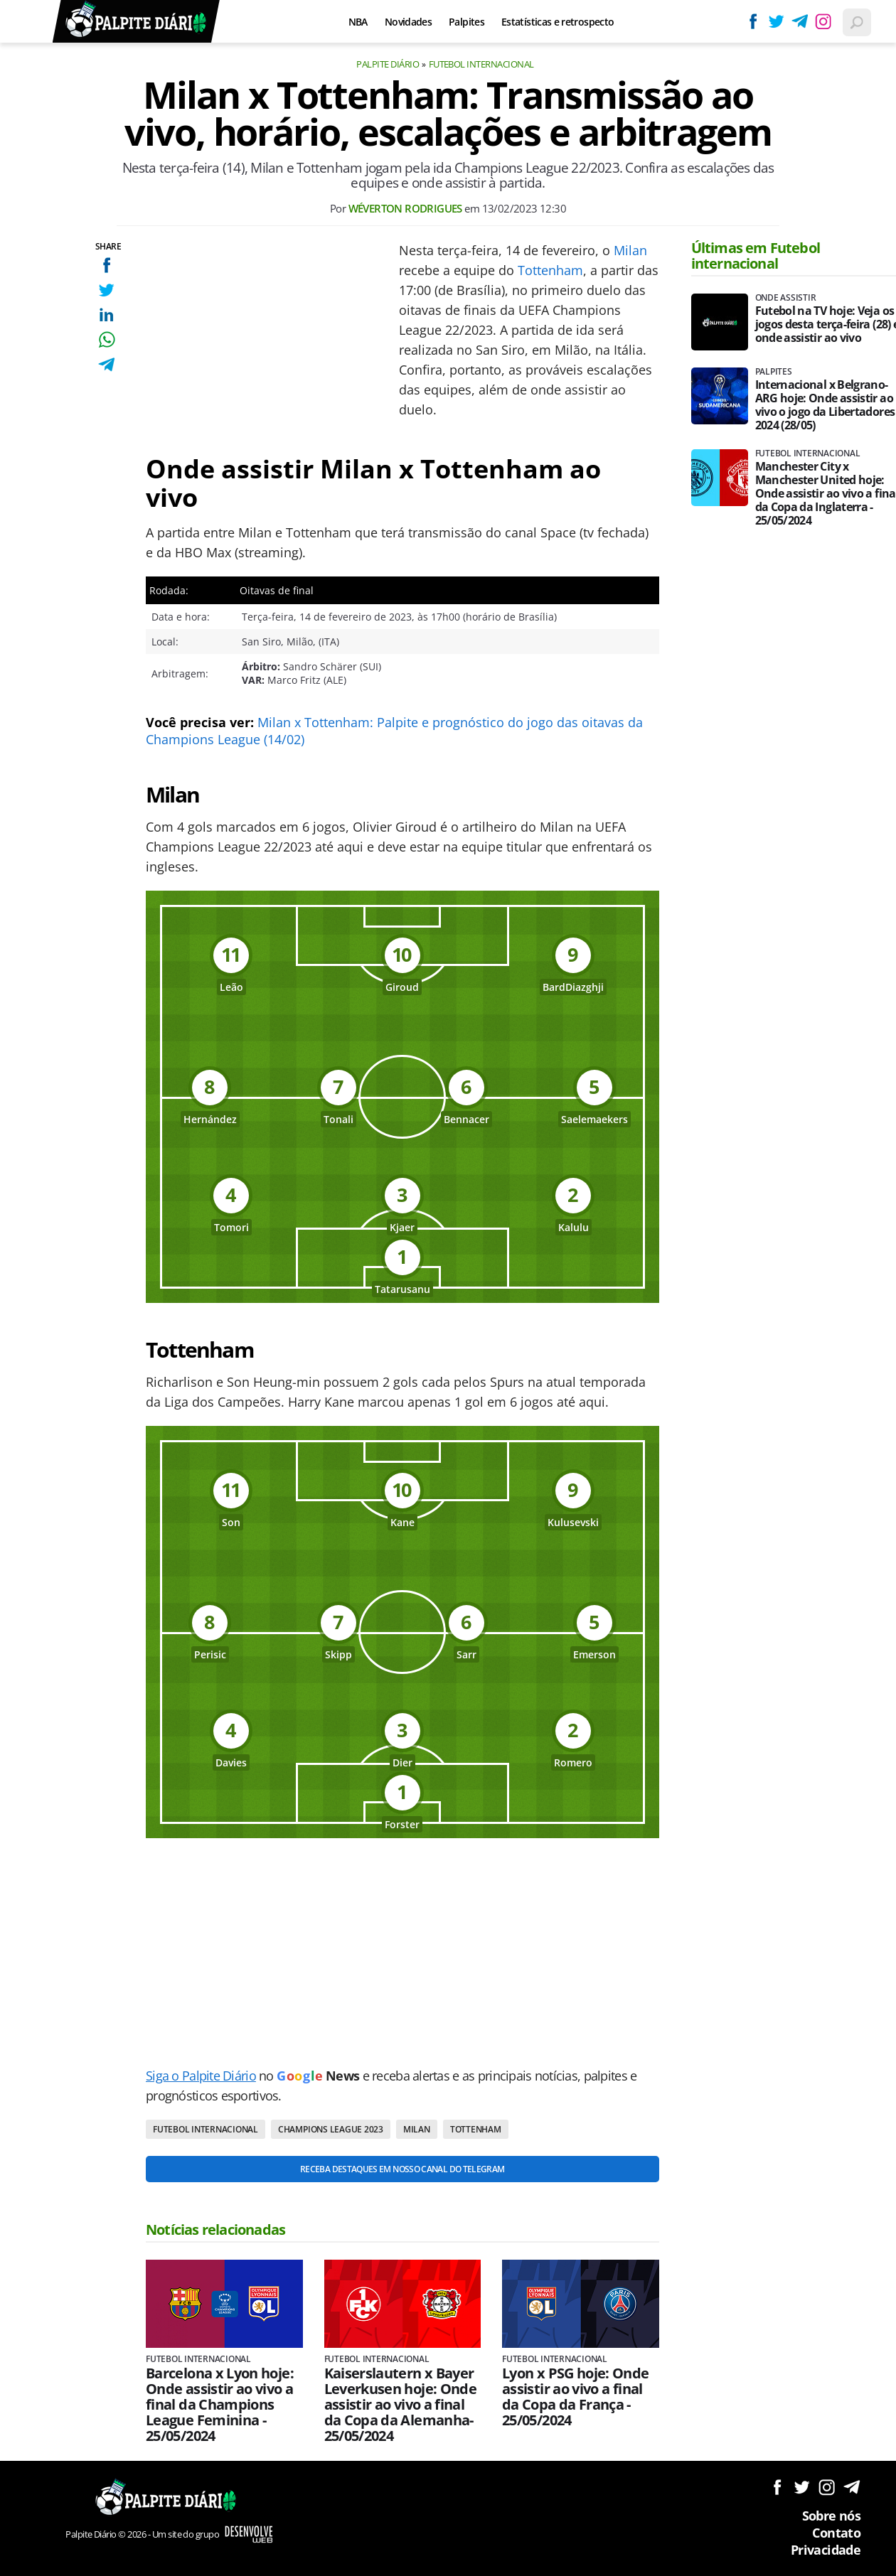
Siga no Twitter (802, 2487)
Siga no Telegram (851, 2487)
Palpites (466, 21)
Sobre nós (831, 2515)
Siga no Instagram (827, 2487)
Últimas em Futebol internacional (756, 255)
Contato (836, 2532)
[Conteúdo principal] (448, 1288)
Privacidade (825, 2549)
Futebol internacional (481, 64)
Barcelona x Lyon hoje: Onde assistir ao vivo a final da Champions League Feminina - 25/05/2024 (220, 2405)
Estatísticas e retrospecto (557, 21)
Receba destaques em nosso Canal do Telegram (402, 2169)
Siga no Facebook (777, 2487)
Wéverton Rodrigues (405, 208)
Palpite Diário (387, 64)
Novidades (408, 21)
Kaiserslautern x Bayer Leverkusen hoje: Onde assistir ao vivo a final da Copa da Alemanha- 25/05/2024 (400, 2405)
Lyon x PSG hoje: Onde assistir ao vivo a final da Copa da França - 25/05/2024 (575, 2397)
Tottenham (550, 270)
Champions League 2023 (330, 2129)
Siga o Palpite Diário (201, 2075)
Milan (630, 250)
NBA (358, 21)
